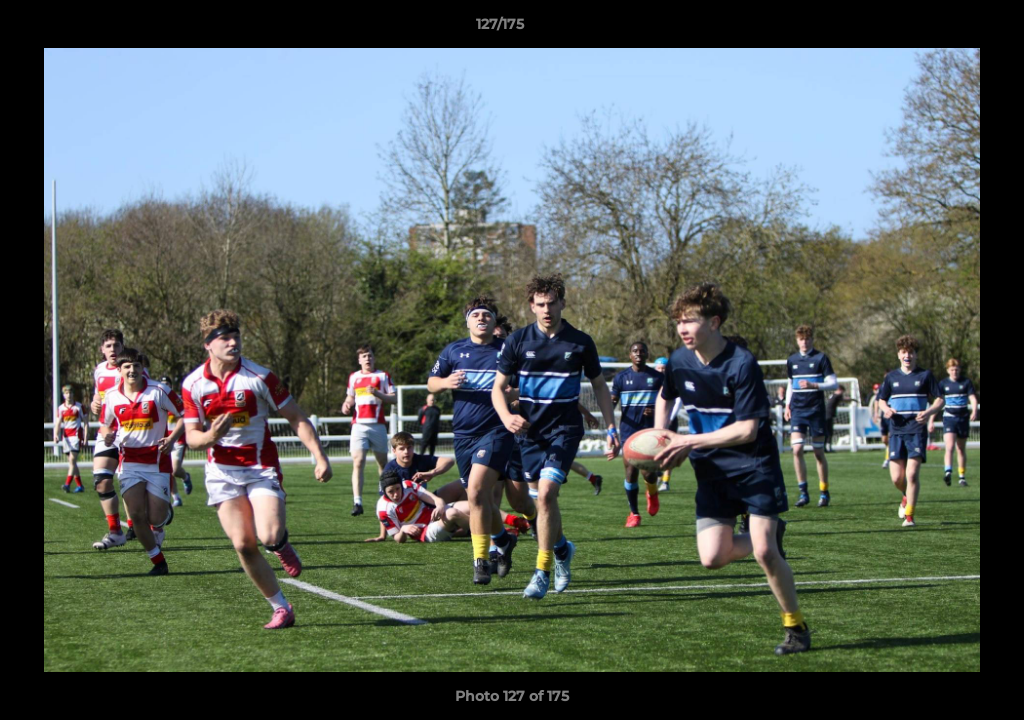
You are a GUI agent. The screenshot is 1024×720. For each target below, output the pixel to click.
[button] (940, 29)
